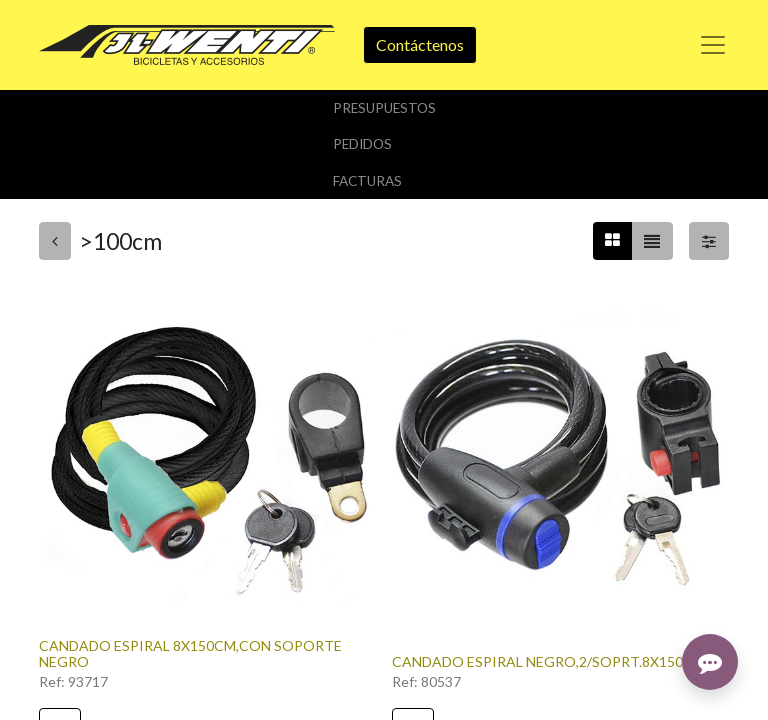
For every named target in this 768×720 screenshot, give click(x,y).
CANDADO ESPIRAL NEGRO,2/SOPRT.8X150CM (548, 661)
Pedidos (362, 144)
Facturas (367, 181)
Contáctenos (420, 44)
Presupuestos (384, 108)
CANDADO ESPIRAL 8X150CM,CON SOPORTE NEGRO (190, 654)
